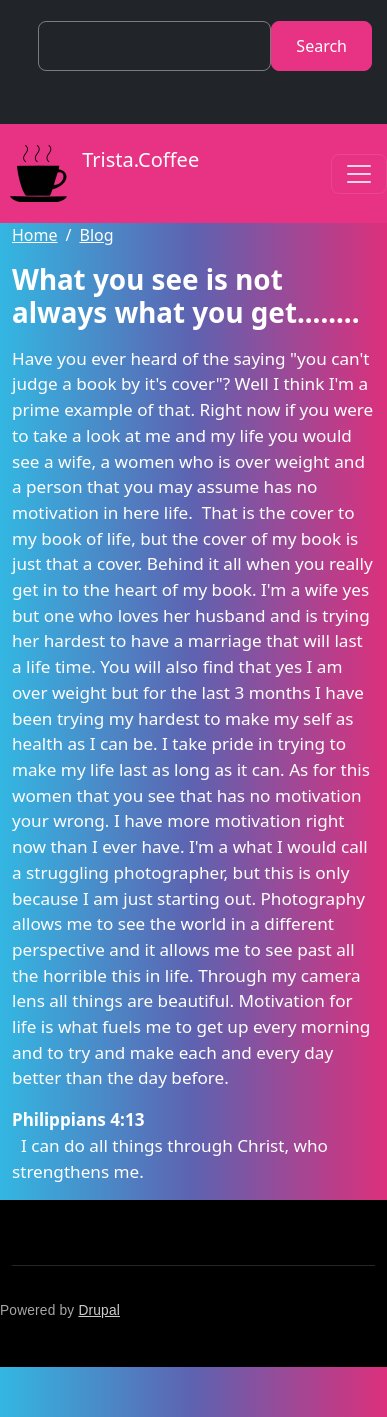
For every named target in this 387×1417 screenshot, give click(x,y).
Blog (96, 235)
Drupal (99, 1310)
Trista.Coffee (99, 173)
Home (35, 235)
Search (321, 46)
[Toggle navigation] (359, 174)
